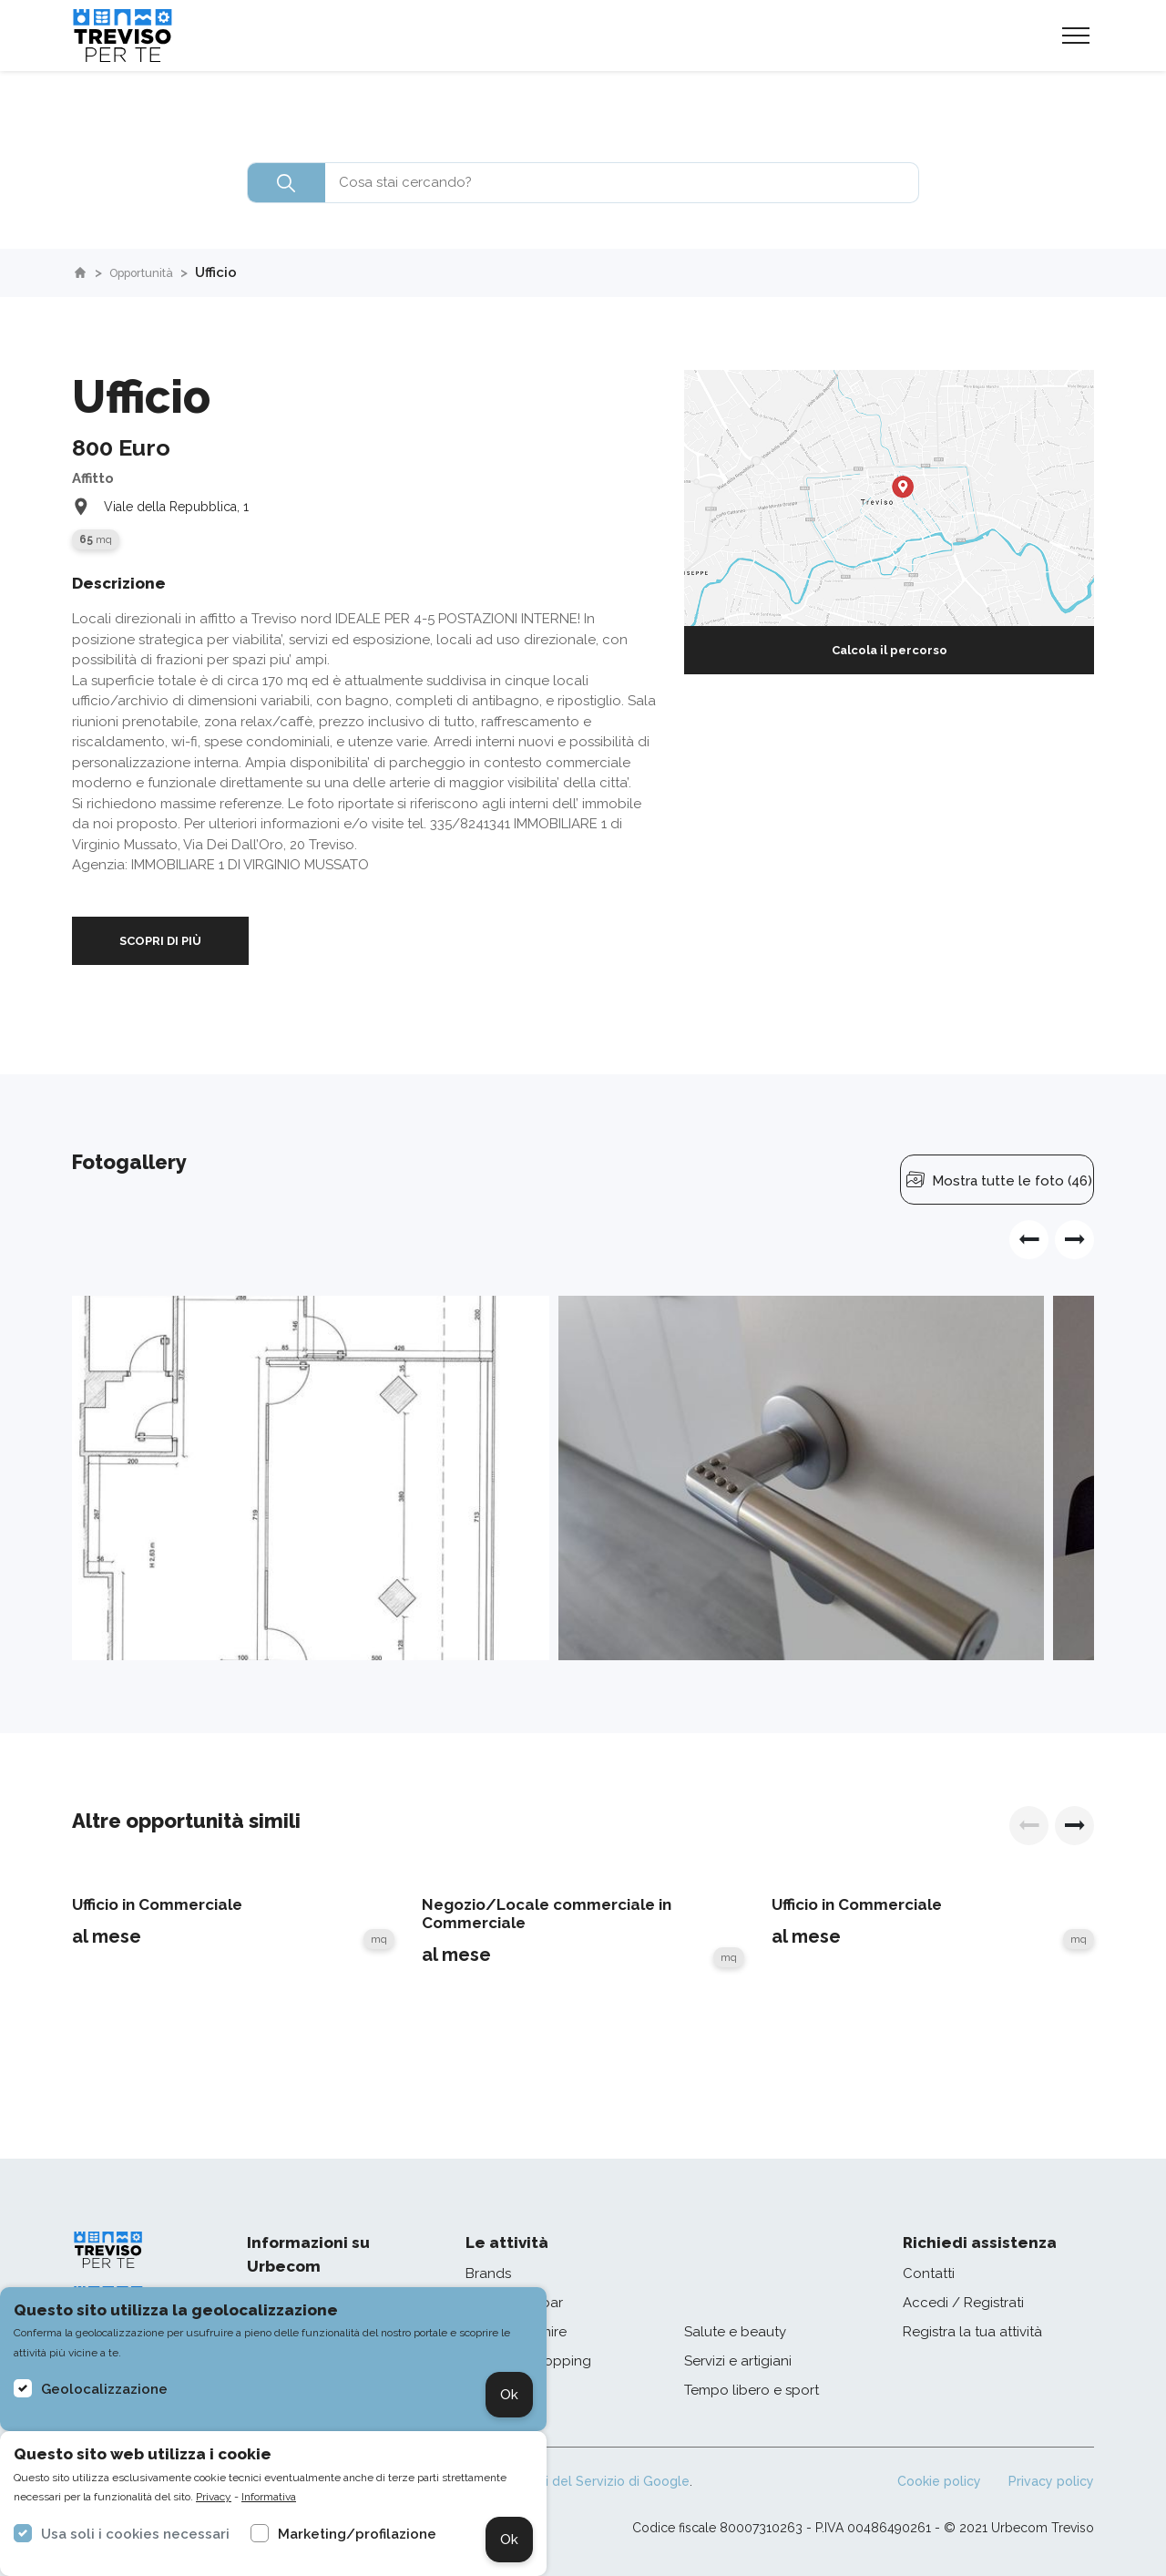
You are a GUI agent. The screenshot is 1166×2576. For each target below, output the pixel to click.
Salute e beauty (735, 2332)
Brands (488, 2273)
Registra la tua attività (972, 2332)
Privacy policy (1051, 2481)
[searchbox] (583, 182)
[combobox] (583, 182)
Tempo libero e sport (751, 2390)
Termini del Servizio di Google (597, 2481)
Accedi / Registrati (963, 2302)
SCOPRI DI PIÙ (160, 941)
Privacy (213, 2496)
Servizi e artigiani (738, 2361)
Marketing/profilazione (357, 2534)
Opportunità (151, 272)
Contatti (929, 2273)
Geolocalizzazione (104, 2389)
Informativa (268, 2496)
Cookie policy (939, 2481)
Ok (509, 2394)
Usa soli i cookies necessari (135, 2534)
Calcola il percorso (889, 650)
